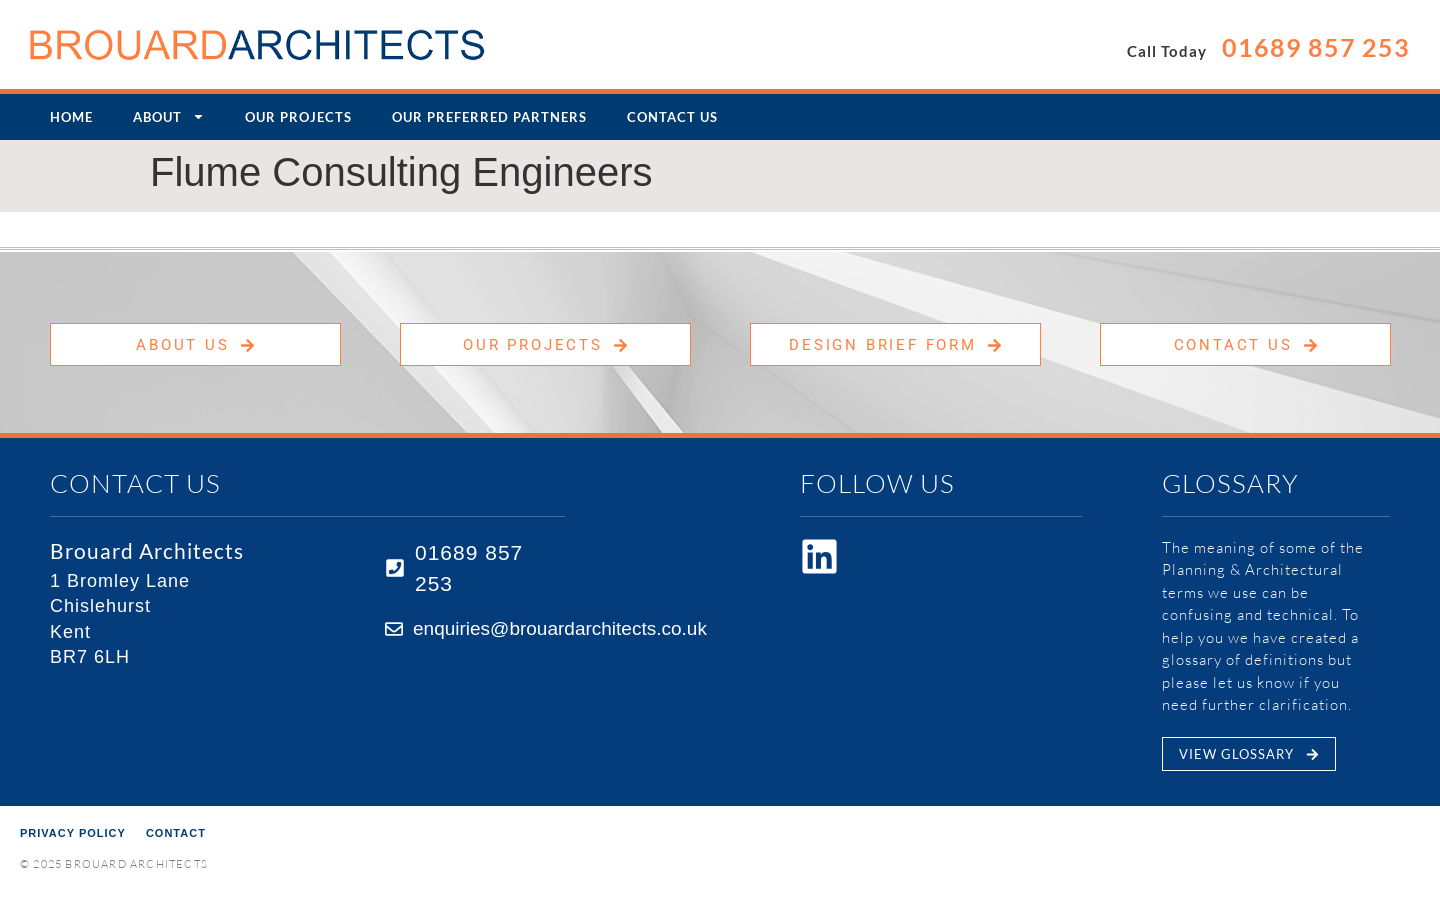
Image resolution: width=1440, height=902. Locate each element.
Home (71, 117)
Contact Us (672, 117)
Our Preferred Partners (489, 117)
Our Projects (298, 117)
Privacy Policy (73, 833)
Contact (176, 833)
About (169, 116)
